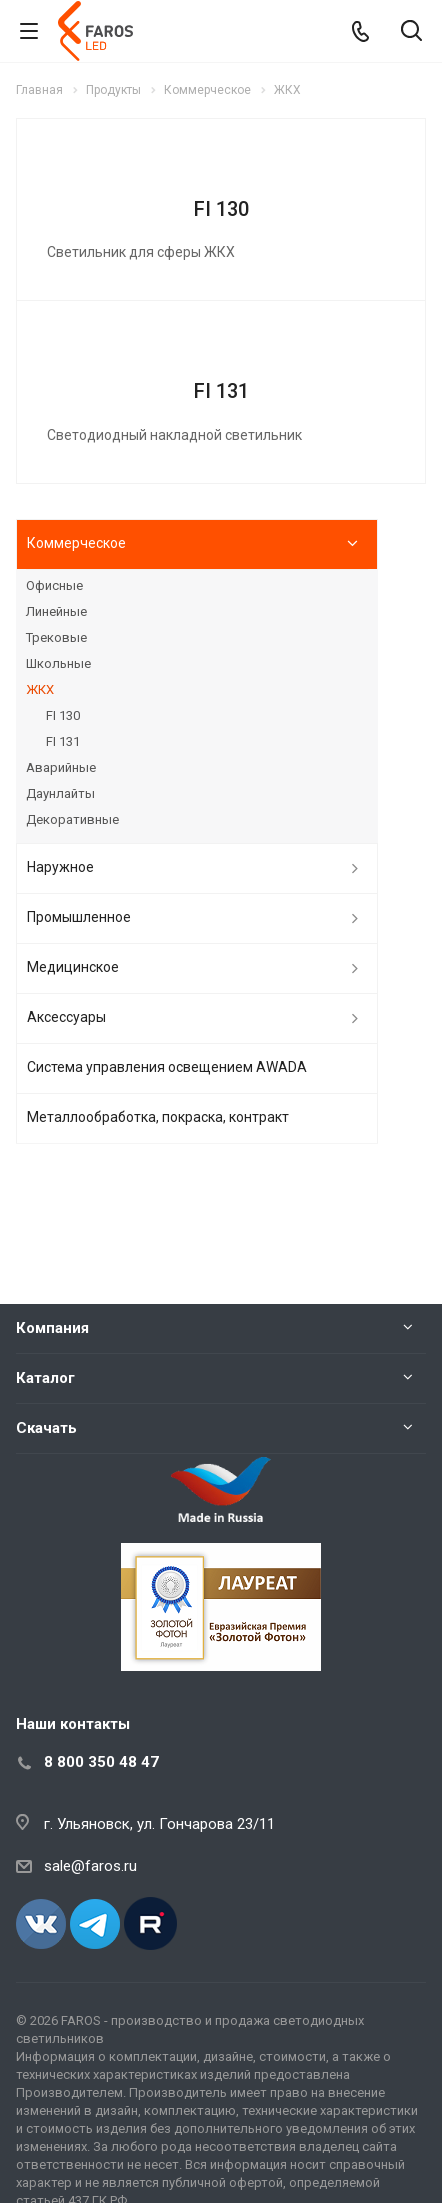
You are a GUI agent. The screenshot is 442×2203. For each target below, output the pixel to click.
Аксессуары (66, 1017)
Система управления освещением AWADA (167, 1067)
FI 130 (221, 209)
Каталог (45, 1378)
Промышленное (79, 917)
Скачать (46, 1428)
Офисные (54, 585)
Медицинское (73, 967)
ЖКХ (40, 689)
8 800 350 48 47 (101, 1762)
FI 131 (221, 391)
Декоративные (72, 819)
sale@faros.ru (90, 1866)
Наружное (60, 867)
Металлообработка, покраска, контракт (158, 1117)
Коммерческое (76, 543)
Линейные (56, 611)
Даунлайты (60, 793)
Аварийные (61, 767)
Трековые (56, 637)
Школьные (58, 663)
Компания (52, 1328)
